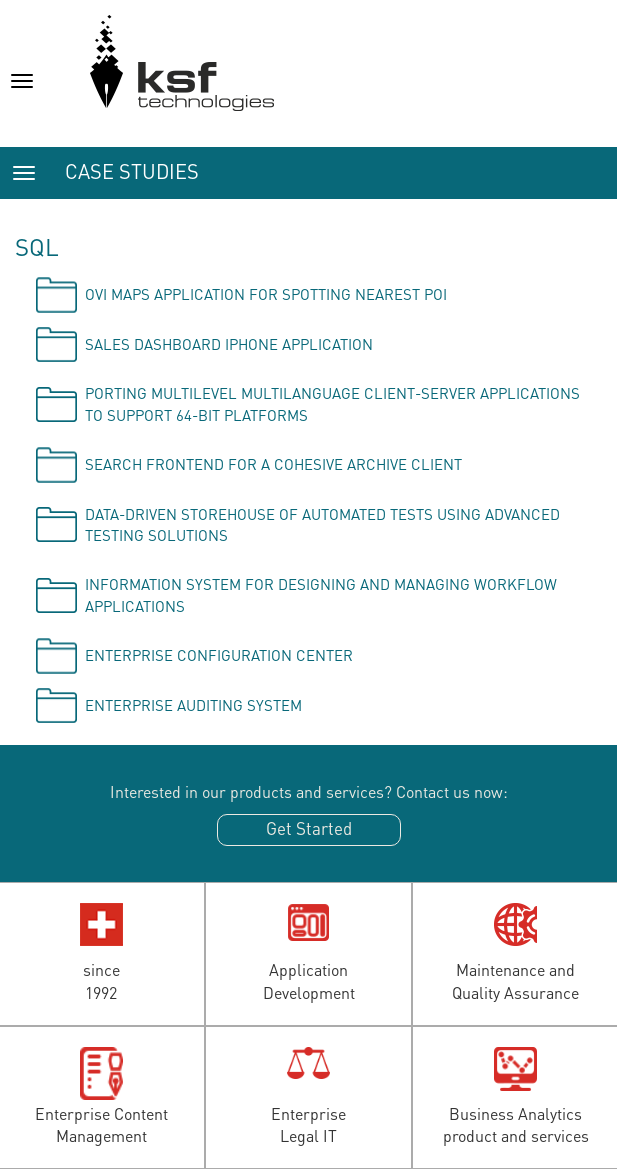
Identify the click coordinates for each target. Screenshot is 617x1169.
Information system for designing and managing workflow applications (321, 594)
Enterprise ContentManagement (101, 1125)
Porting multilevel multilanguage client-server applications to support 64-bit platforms (332, 403)
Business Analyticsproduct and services (516, 1125)
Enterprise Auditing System (193, 705)
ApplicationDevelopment (309, 981)
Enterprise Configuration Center (219, 655)
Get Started (309, 828)
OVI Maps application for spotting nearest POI (266, 294)
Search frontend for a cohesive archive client (273, 464)
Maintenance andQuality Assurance (515, 981)
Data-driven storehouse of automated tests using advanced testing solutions (322, 524)
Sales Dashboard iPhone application (229, 344)
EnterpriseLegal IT (308, 1125)
